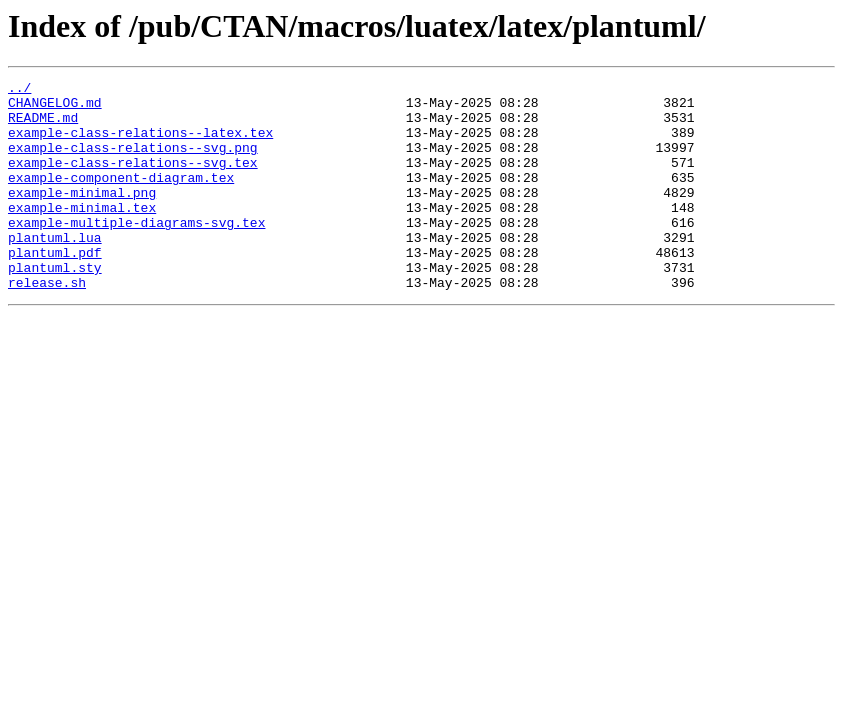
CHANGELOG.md (55, 108)
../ (19, 90)
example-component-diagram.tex (121, 198)
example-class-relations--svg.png (133, 162)
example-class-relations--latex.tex (140, 144)
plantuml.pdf (55, 288)
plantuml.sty (55, 306)
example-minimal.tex (82, 234)
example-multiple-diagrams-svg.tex (136, 252)
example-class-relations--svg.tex (133, 180)
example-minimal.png (82, 216)
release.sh (47, 324)
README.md (43, 126)
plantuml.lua (55, 270)
